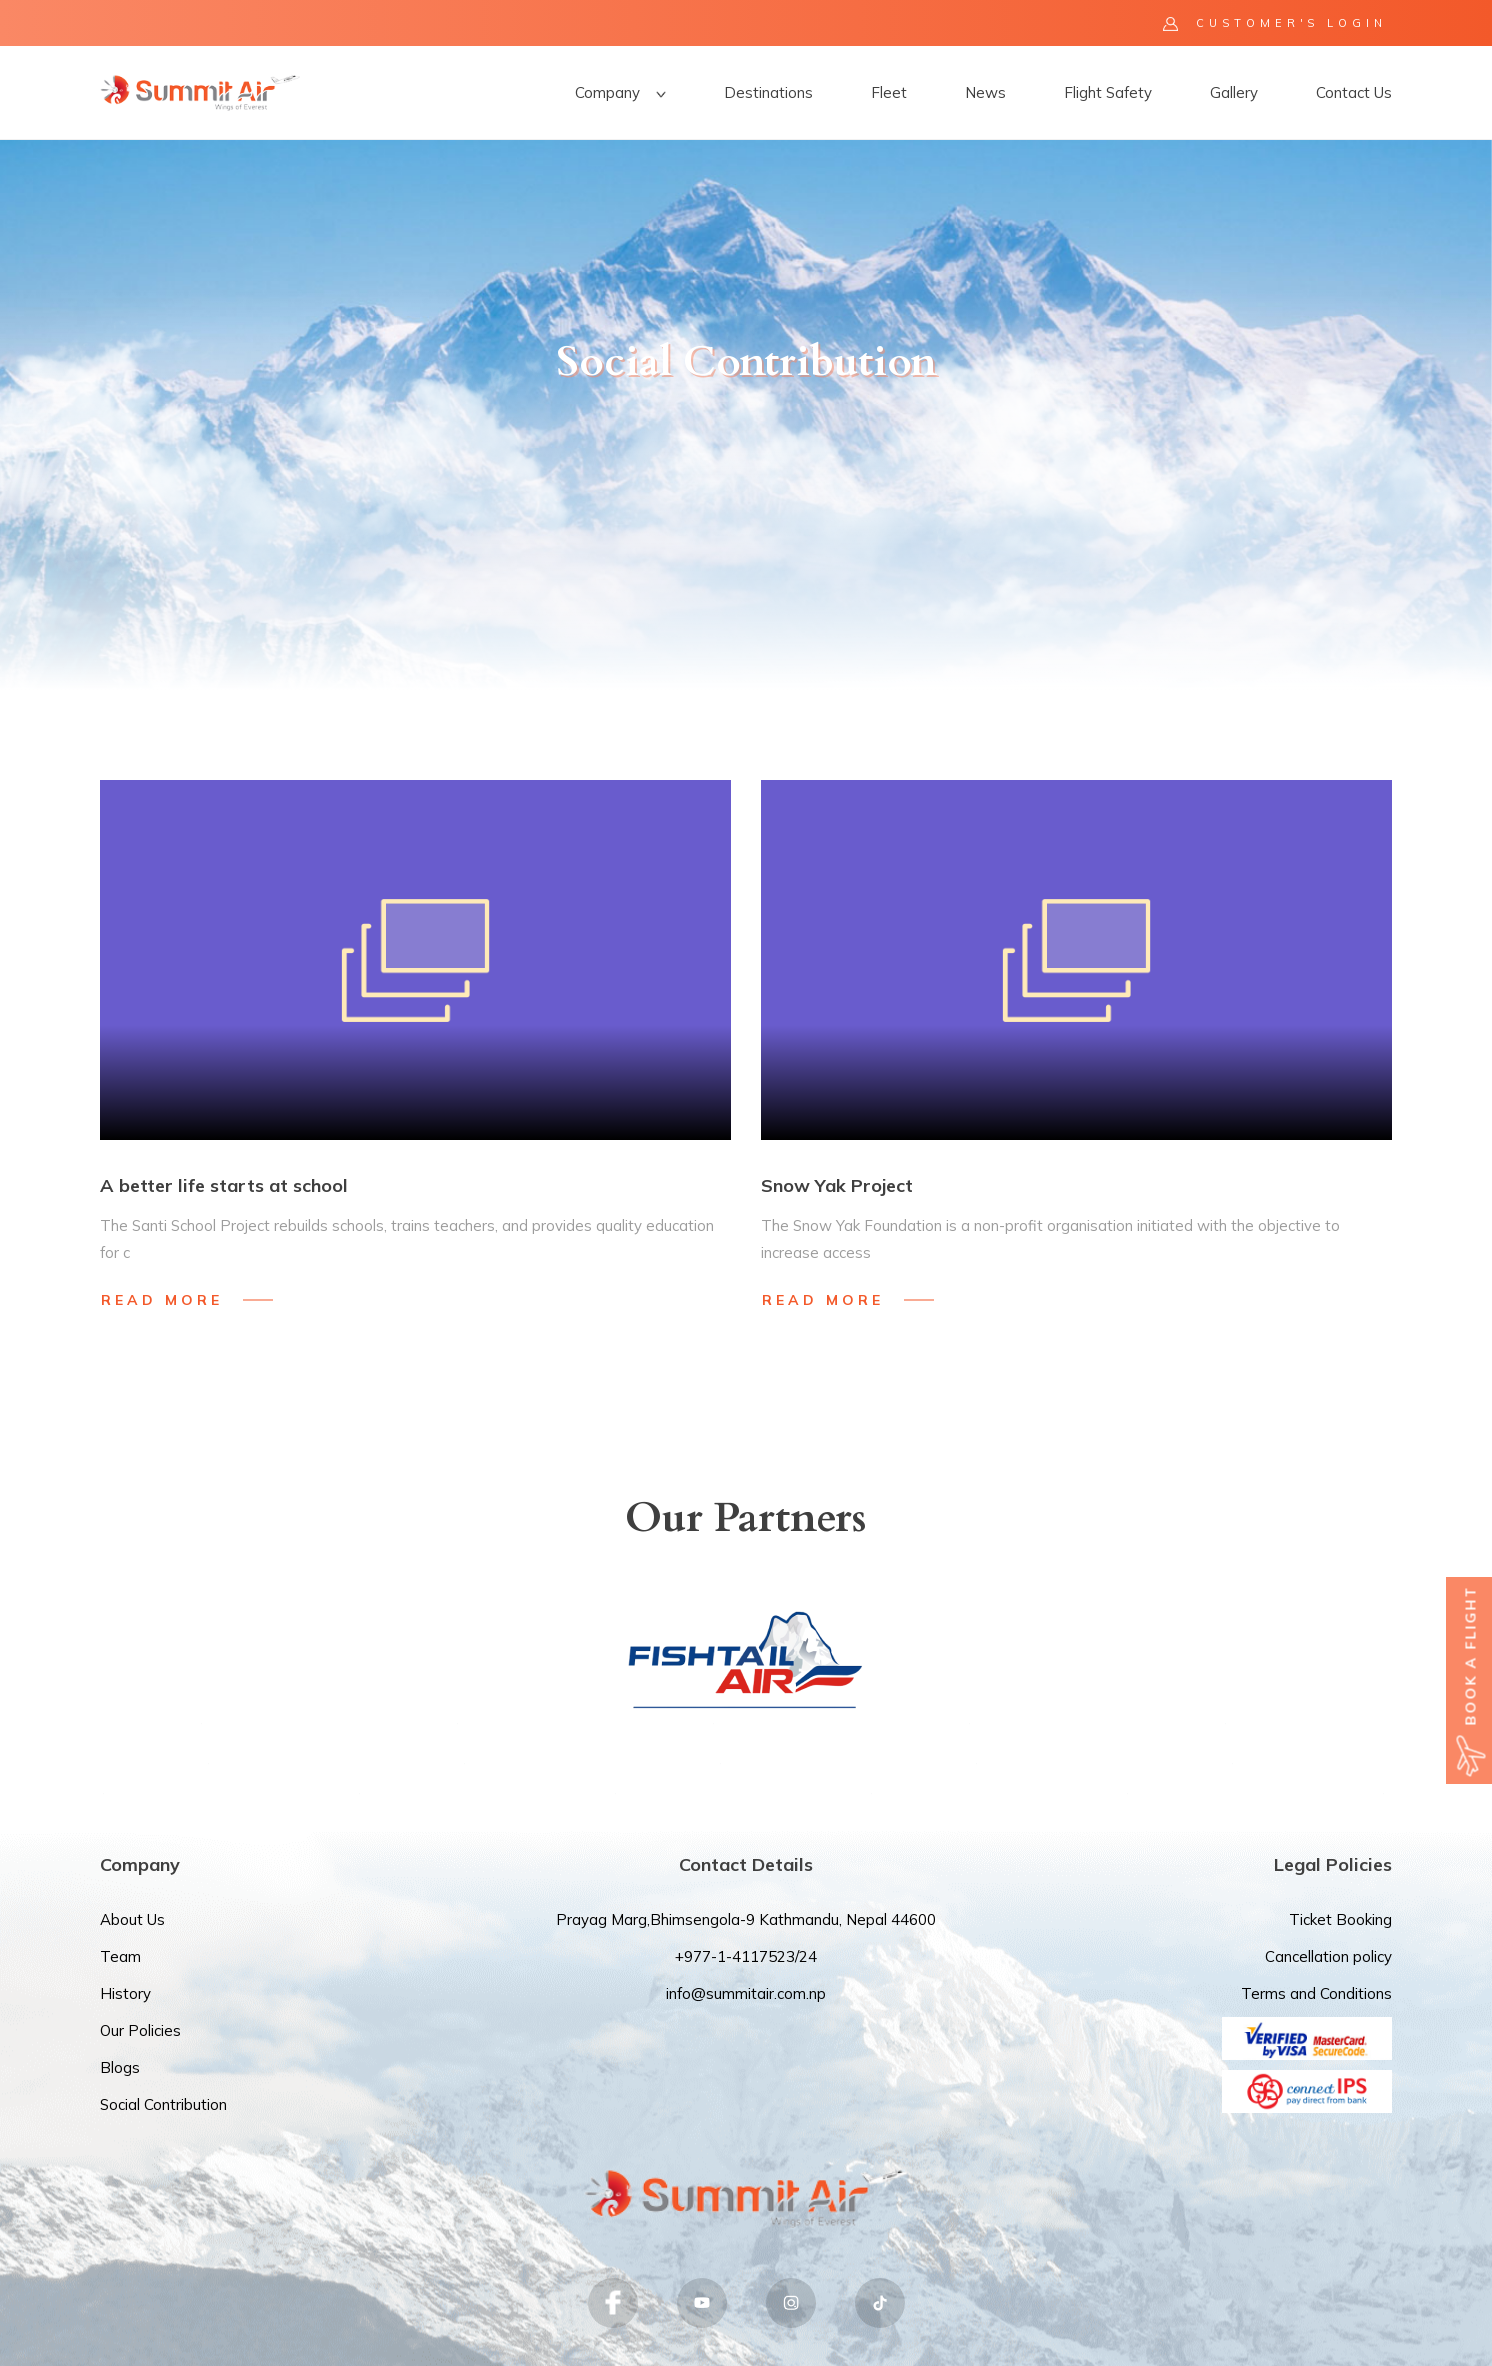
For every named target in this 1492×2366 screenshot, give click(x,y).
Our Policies (140, 2030)
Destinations (768, 92)
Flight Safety (1108, 92)
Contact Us (1354, 92)
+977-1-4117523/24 (746, 1956)
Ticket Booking (1340, 1919)
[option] (746, 415)
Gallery (1234, 92)
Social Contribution (163, 2104)
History (125, 1993)
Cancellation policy (1328, 1956)
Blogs (120, 2067)
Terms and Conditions (1316, 1993)
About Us (132, 1919)
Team (120, 1956)
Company (620, 92)
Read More (162, 1300)
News (985, 92)
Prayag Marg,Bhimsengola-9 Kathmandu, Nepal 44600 (746, 1919)
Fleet (889, 92)
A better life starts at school (224, 1185)
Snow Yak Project (837, 1185)
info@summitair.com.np (746, 1993)
